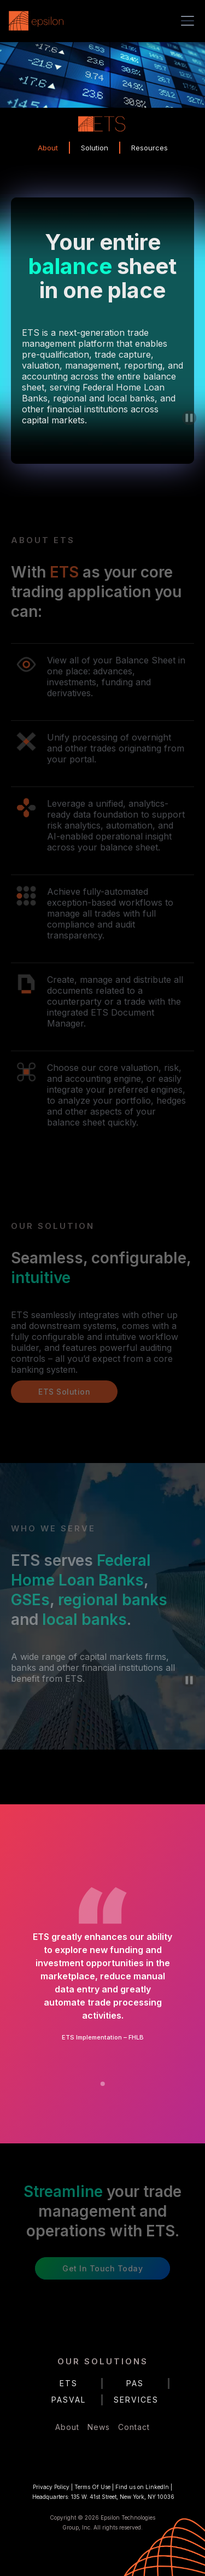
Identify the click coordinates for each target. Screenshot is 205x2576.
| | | (102, 2492)
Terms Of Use (92, 2487)
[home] (39, 21)
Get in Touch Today (102, 2268)
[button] (185, 21)
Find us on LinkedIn (142, 2487)
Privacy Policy (51, 2487)
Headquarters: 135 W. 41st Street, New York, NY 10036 (103, 2496)
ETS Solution (64, 1391)
